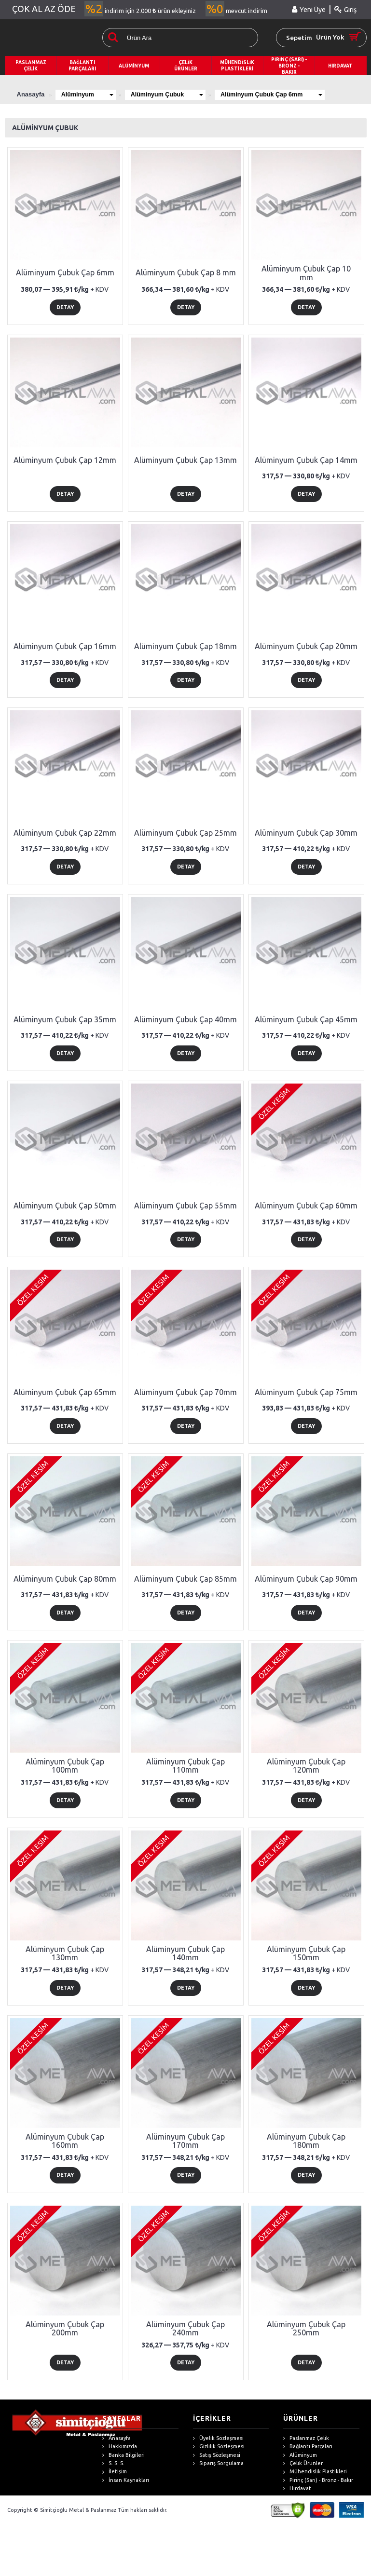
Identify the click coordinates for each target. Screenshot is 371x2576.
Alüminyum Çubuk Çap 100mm (65, 1766)
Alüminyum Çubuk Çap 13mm (185, 460)
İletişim (114, 2471)
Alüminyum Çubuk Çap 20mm (306, 646)
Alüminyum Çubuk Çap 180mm (306, 2141)
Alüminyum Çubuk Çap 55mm (185, 1205)
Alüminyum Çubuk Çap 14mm (306, 460)
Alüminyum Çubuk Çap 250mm (306, 2328)
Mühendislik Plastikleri (315, 2471)
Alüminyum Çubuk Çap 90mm (306, 1578)
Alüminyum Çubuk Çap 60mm (306, 1205)
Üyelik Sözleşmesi (218, 2438)
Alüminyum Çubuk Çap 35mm (65, 1019)
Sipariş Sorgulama (218, 2463)
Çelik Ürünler (303, 2463)
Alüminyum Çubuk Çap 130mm (65, 1953)
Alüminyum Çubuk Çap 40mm (185, 1019)
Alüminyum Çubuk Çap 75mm (306, 1392)
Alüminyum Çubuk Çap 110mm (185, 1766)
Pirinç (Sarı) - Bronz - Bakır (318, 2480)
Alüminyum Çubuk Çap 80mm (65, 1578)
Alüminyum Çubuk (172, 94)
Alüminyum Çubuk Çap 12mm (65, 460)
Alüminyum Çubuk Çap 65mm (65, 1392)
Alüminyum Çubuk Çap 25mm (185, 832)
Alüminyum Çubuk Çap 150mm (306, 1953)
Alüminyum (89, 94)
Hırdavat (297, 2488)
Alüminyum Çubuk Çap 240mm (185, 2328)
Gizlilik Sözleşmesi (219, 2446)
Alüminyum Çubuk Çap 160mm (65, 2141)
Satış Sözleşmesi (216, 2455)
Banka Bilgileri (123, 2455)
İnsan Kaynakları (125, 2480)
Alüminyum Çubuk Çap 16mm (65, 646)
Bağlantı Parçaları (307, 2446)
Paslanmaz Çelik (306, 2438)
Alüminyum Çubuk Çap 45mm (306, 1019)
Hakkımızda (119, 2446)
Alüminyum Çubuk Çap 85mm (185, 1578)
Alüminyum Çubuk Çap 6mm (281, 94)
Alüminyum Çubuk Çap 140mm (185, 1953)
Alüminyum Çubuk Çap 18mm (185, 646)
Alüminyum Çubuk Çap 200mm (65, 2328)
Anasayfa (116, 2438)
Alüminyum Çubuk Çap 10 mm (306, 273)
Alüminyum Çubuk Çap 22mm (65, 832)
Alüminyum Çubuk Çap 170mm (185, 2141)
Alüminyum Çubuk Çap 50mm (65, 1205)
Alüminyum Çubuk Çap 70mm (185, 1392)
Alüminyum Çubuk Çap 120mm (306, 1766)
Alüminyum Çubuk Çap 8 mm (186, 272)
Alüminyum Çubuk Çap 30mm (306, 832)
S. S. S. (113, 2463)
